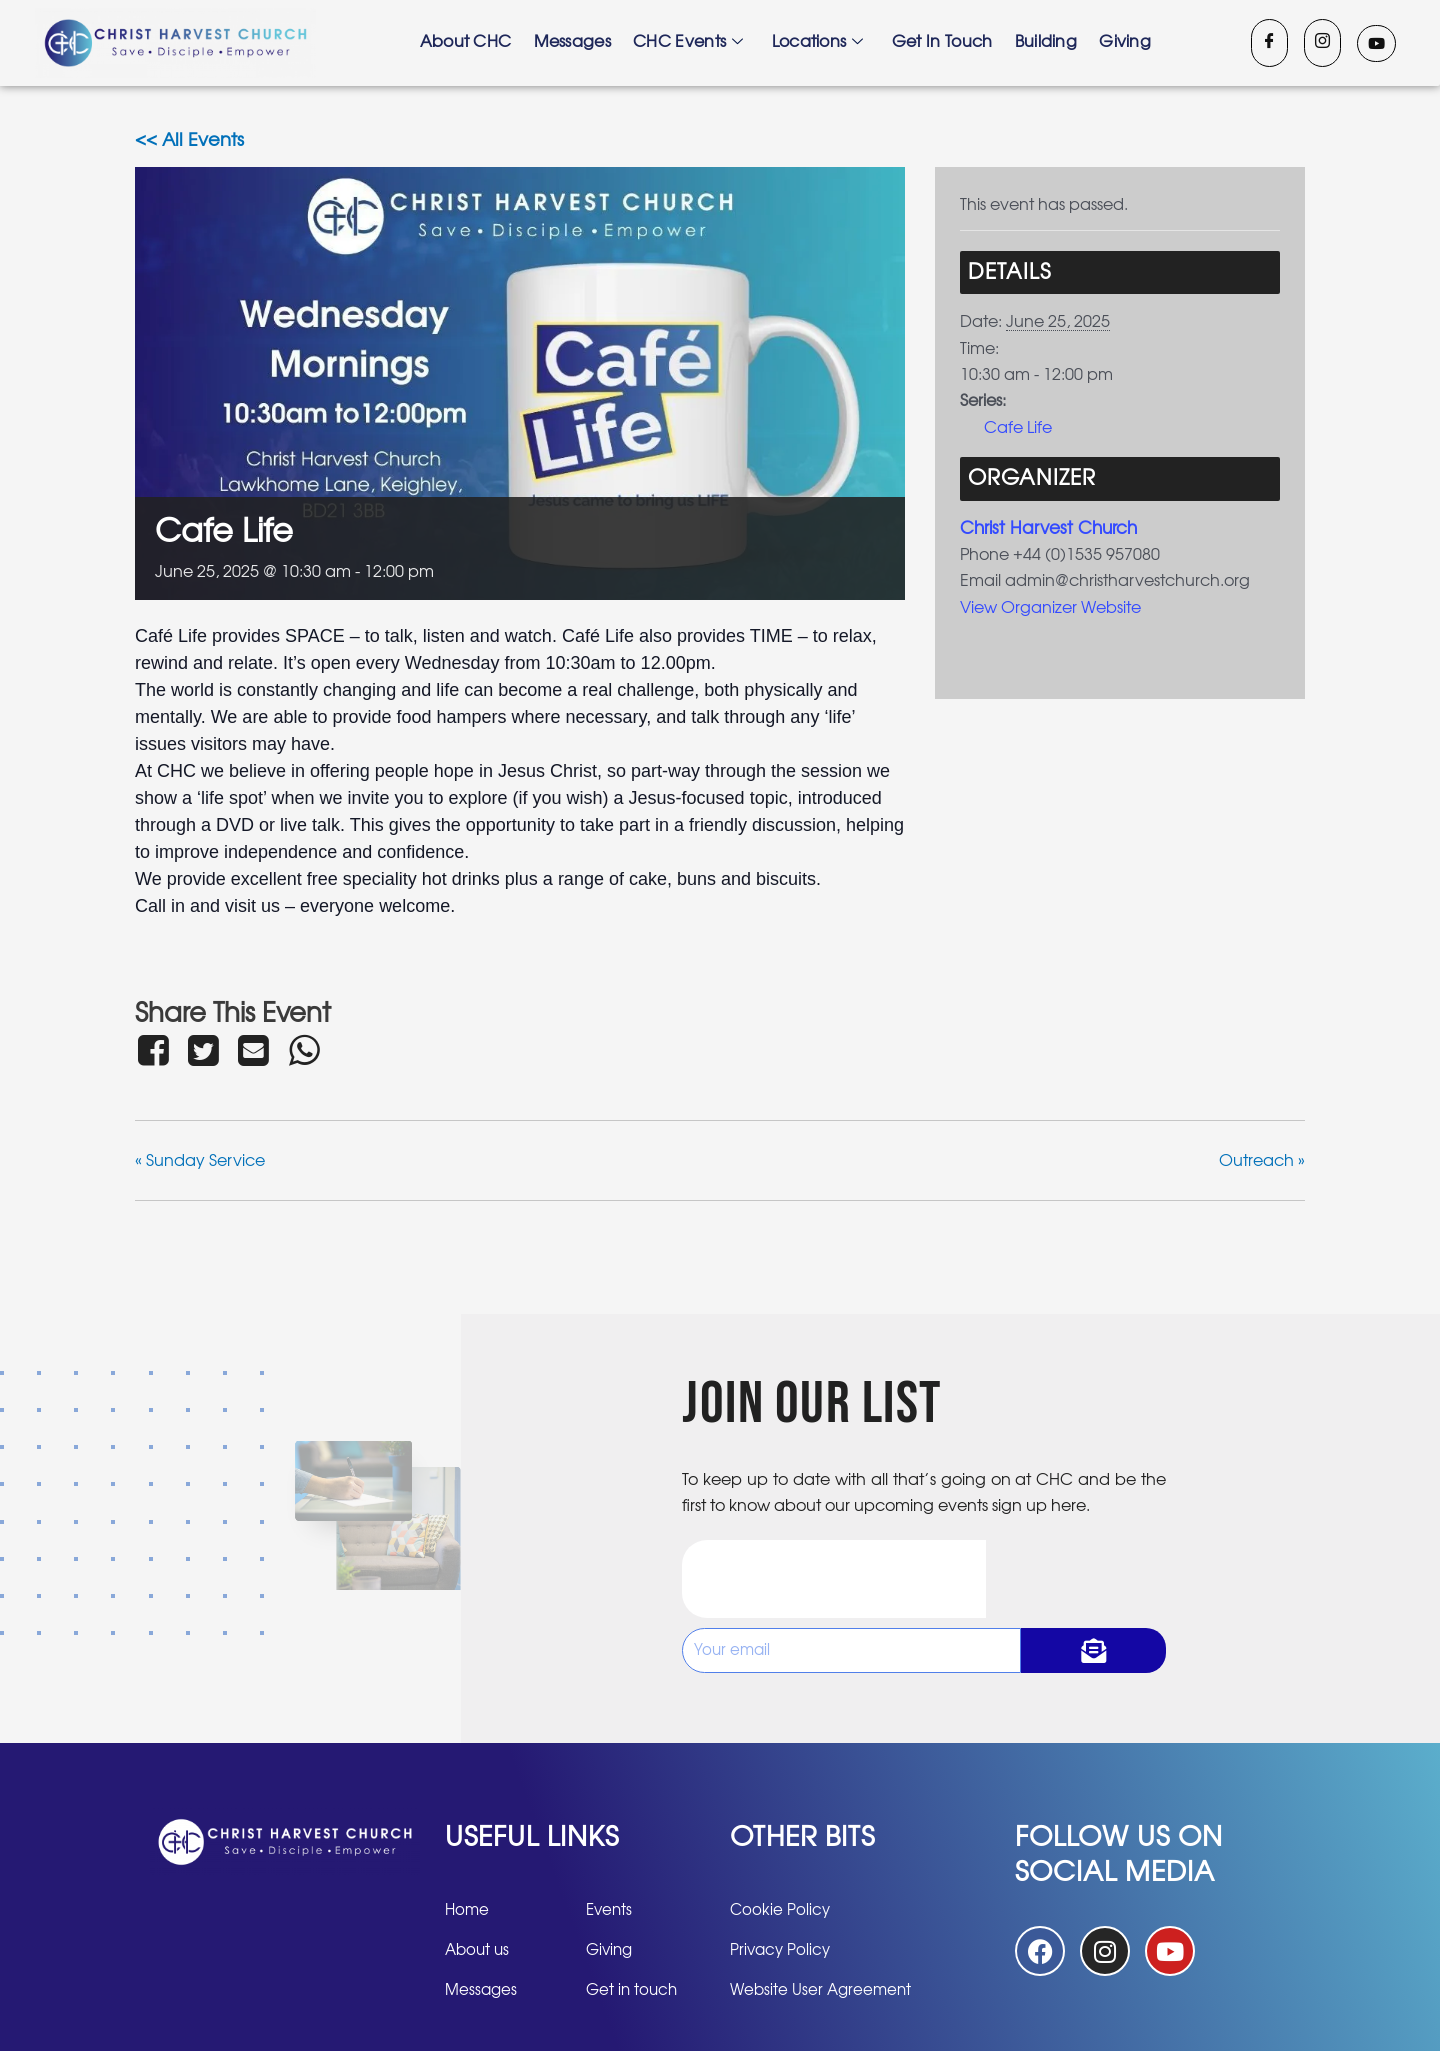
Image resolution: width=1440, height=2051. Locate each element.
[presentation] (834, 1578)
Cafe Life (1018, 428)
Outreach (1262, 1161)
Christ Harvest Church (1053, 528)
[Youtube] (1376, 43)
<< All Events (189, 141)
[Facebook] (1269, 43)
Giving (1119, 43)
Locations (818, 43)
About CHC (472, 43)
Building (1041, 43)
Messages (576, 43)
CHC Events (690, 43)
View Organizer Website (1050, 607)
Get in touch (940, 43)
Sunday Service (200, 1161)
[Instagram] (1322, 43)
